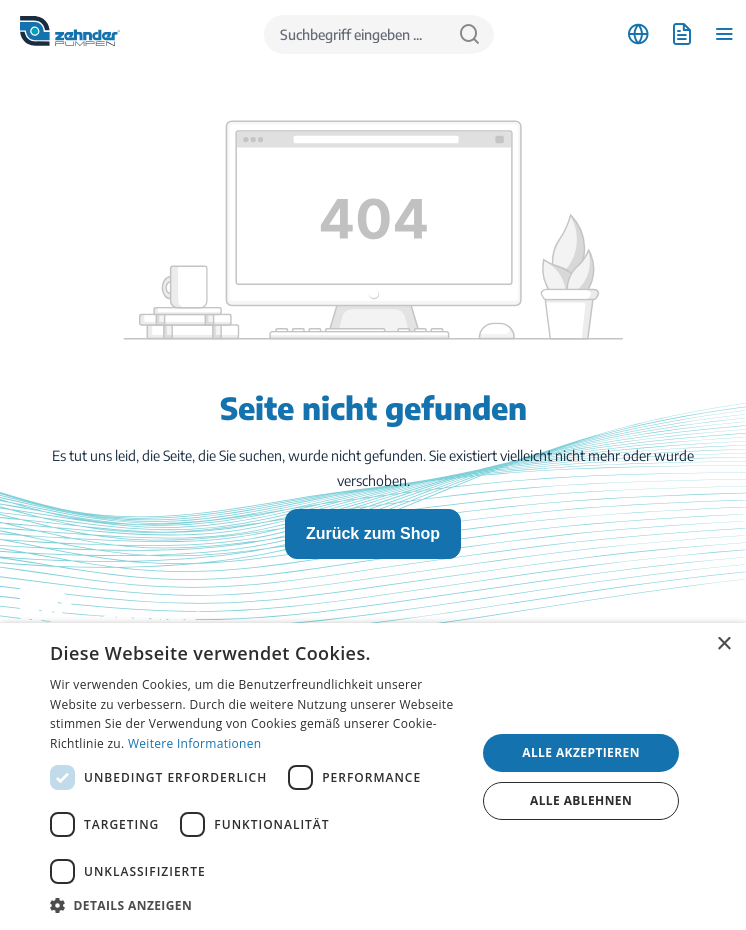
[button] (256, 905)
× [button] (723, 644)
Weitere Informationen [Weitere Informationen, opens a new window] (195, 743)
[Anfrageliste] (681, 34)
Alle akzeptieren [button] (581, 752)
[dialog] (373, 776)
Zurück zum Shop (373, 533)
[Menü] (724, 34)
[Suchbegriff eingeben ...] (355, 34)
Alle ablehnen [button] (581, 800)
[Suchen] (469, 34)
